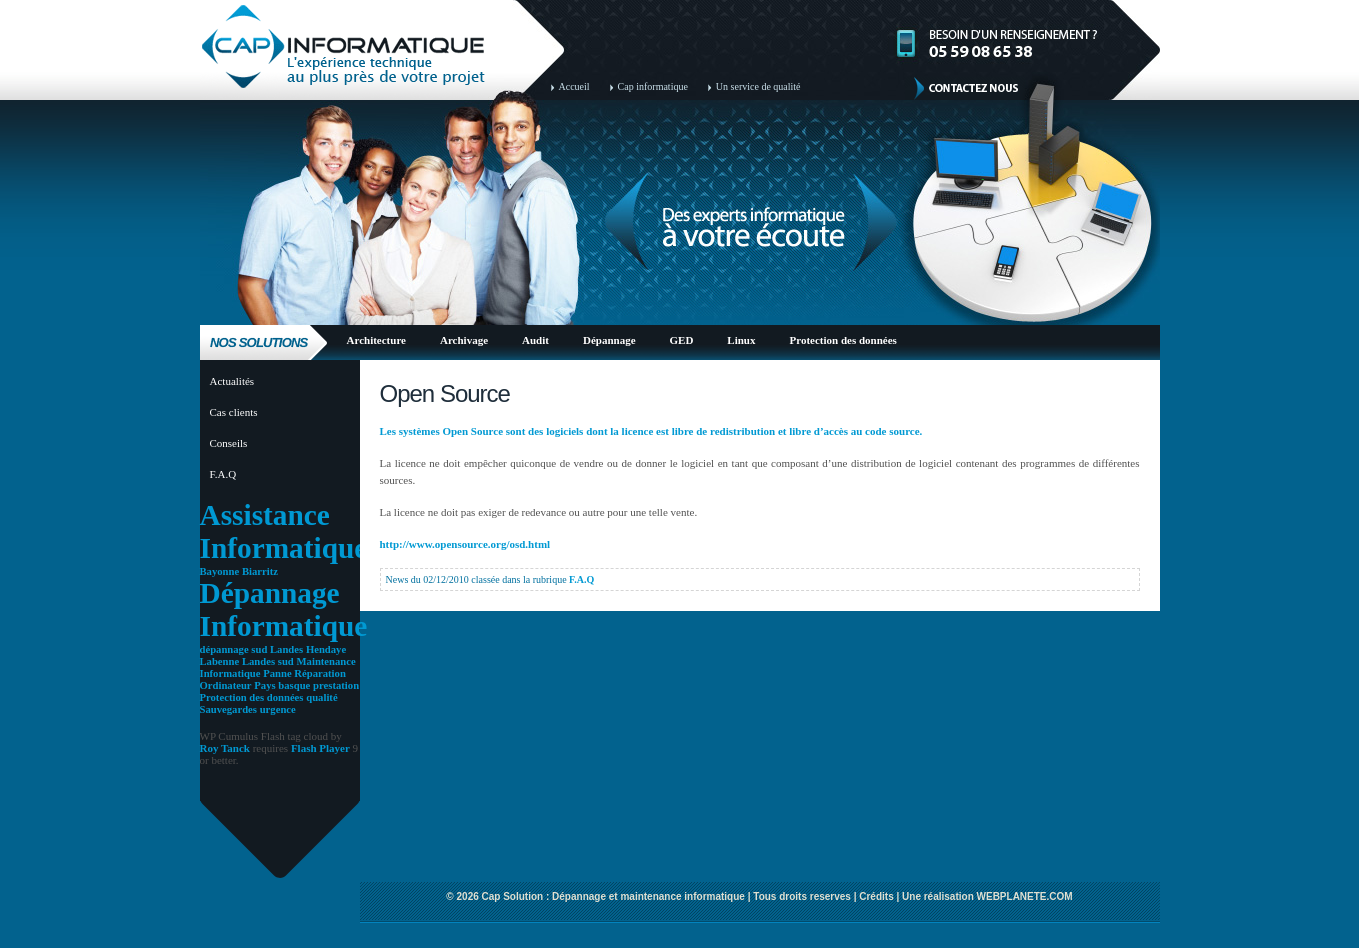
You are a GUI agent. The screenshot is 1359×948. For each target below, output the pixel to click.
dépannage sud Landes (252, 649)
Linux (741, 340)
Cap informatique (653, 86)
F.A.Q (223, 474)
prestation (336, 685)
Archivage (464, 340)
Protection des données (843, 340)
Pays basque (282, 685)
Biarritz (260, 571)
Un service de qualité (758, 86)
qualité (321, 697)
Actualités (232, 381)
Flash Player (320, 748)
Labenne (220, 661)
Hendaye (326, 649)
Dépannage (609, 340)
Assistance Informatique (284, 531)
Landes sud (268, 661)
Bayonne (220, 571)
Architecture (376, 340)
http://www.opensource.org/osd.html (465, 544)
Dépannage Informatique (284, 609)
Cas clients (234, 412)
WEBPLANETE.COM (1025, 896)
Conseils (229, 443)
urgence (278, 709)
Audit (535, 340)
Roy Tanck (225, 748)
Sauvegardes (228, 709)
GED (682, 340)
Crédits (876, 896)
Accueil (574, 86)
